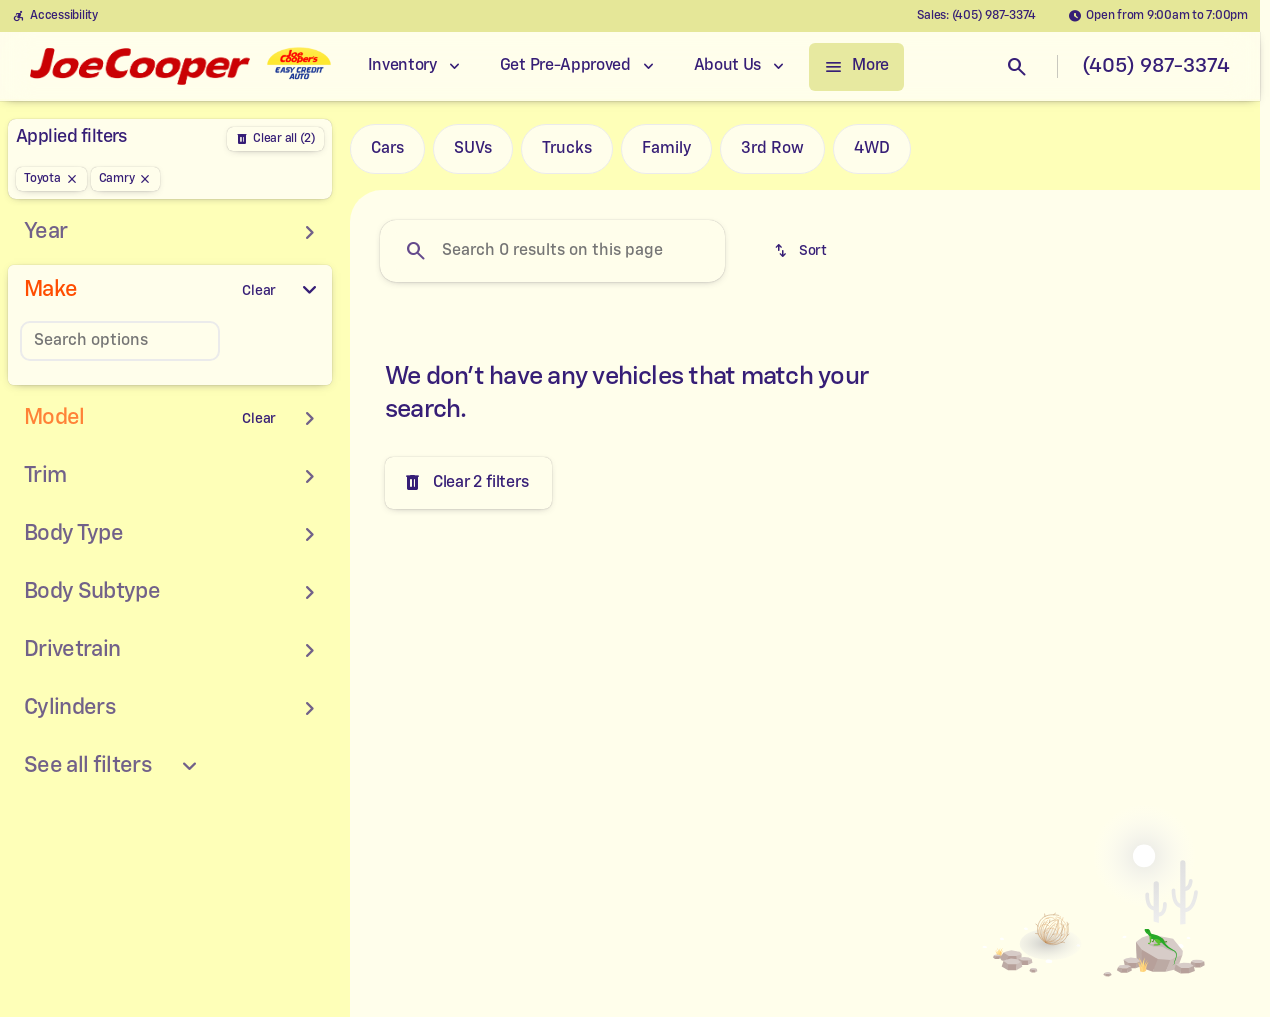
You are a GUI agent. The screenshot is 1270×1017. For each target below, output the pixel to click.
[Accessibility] (55, 16)
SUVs (473, 149)
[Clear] (259, 291)
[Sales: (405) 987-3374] (976, 16)
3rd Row (772, 149)
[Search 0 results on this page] (552, 251)
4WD (872, 149)
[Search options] (120, 341)
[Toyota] (51, 179)
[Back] (275, 139)
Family (666, 149)
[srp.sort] (802, 251)
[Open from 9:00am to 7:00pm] (1158, 16)
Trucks (567, 149)
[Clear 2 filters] (468, 483)
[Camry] (126, 179)
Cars (387, 149)
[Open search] (1017, 67)
